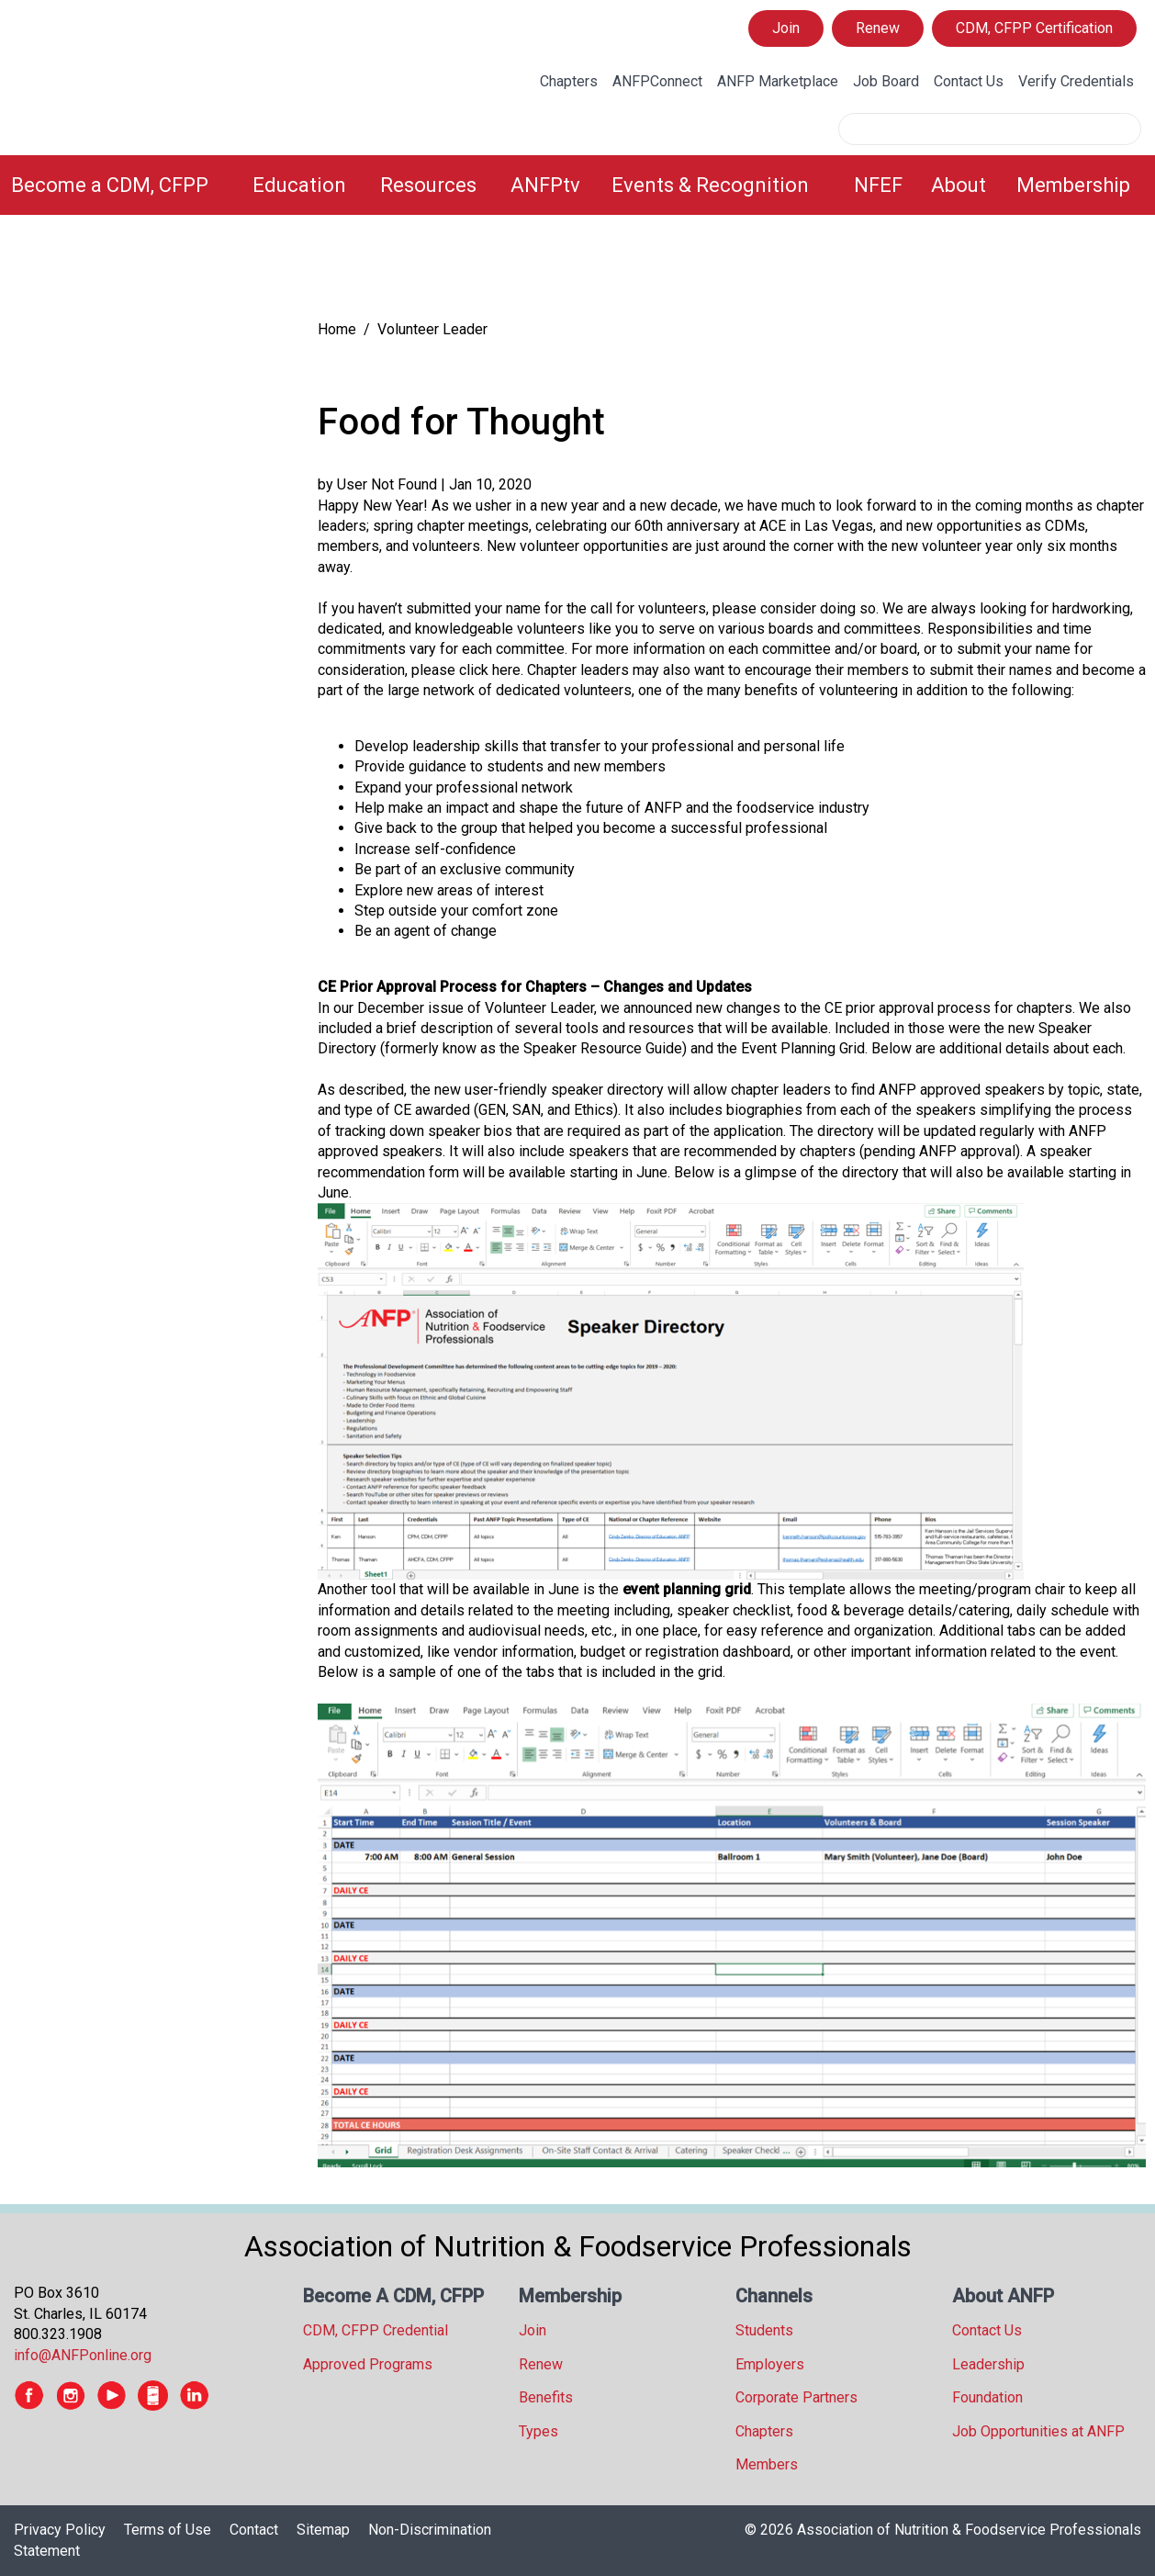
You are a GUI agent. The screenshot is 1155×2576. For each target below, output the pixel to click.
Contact (254, 2529)
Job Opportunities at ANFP (1038, 2431)
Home (337, 329)
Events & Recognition (710, 185)
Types (538, 2431)
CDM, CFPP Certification (1034, 28)
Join (786, 28)
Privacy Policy (60, 2529)
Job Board (886, 81)
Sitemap (323, 2529)
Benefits (546, 2397)
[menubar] (577, 185)
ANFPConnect (657, 81)
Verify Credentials (1076, 81)
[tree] (147, 271)
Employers (769, 2364)
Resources (428, 185)
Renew (878, 28)
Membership (1073, 185)
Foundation (987, 2397)
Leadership (988, 2364)
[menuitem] (120, 185)
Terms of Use (167, 2529)
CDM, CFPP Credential (375, 2330)
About (958, 185)
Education (299, 185)
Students (764, 2330)
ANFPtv (545, 185)
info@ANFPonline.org (82, 2355)
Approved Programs (367, 2364)
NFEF (878, 185)
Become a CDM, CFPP (109, 185)
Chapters (569, 81)
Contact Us (969, 81)
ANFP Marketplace (777, 81)
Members (766, 2464)
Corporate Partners (796, 2397)
